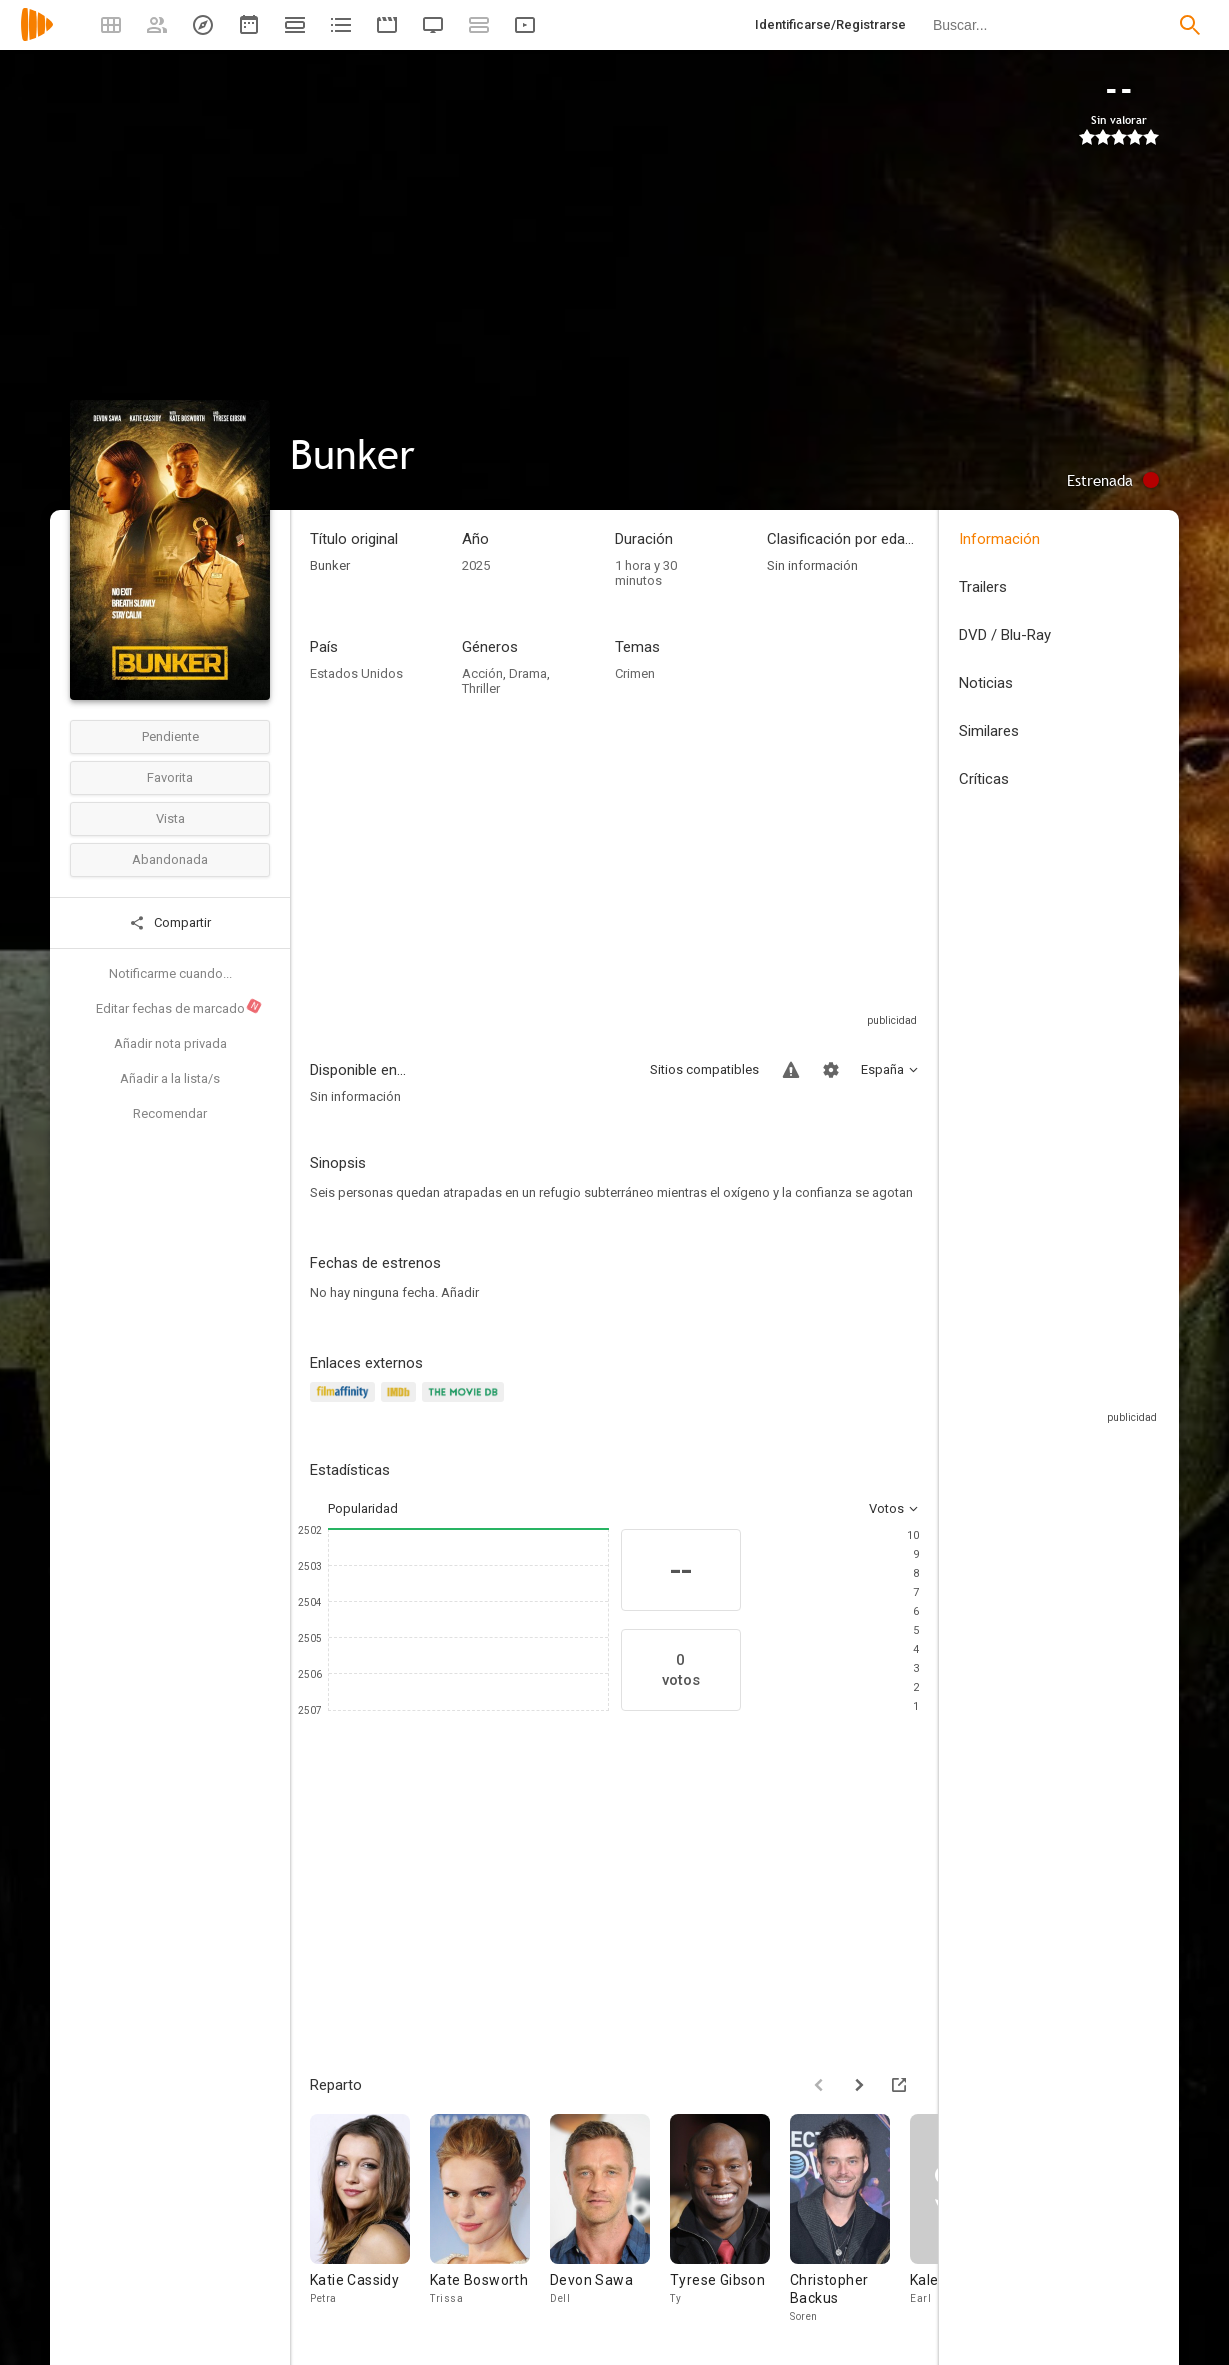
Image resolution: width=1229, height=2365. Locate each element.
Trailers (983, 587)
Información (999, 539)
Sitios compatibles (704, 1069)
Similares (989, 731)
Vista (170, 818)
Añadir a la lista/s (170, 1078)
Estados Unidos (356, 673)
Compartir (170, 923)
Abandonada (170, 859)
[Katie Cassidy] (370, 2219)
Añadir (460, 1292)
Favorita (170, 777)
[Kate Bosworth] (490, 2219)
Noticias (986, 683)
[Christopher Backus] (850, 2219)
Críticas (984, 779)
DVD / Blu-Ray (1005, 635)
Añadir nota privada (170, 1043)
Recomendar (170, 1113)
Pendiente (170, 736)
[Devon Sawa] (610, 2219)
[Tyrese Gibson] (730, 2219)
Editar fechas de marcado (179, 1007)
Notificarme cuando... (170, 973)
